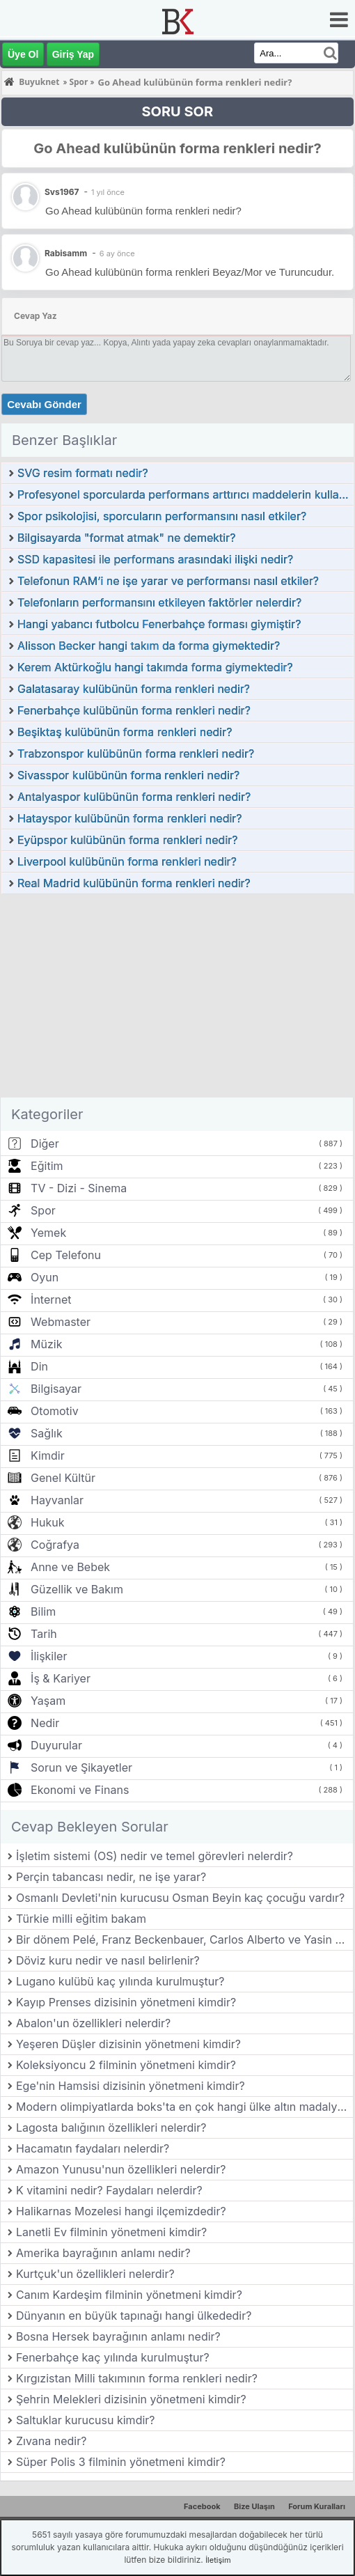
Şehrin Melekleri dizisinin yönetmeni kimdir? (131, 2399)
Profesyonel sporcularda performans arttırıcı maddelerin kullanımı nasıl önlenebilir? (185, 494)
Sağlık (47, 1433)
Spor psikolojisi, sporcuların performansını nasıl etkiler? (161, 516)
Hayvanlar (57, 1500)
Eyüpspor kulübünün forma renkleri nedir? (127, 840)
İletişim (217, 2560)
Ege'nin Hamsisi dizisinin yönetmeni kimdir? (130, 2086)
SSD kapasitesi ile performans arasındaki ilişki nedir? (155, 559)
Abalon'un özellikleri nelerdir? (93, 2023)
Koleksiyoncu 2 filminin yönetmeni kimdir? (126, 2065)
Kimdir (48, 1455)
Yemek (48, 1233)
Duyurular (56, 1745)
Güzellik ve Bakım (77, 1589)
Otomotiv (55, 1411)
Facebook (202, 2506)
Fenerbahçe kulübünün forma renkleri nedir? (134, 710)
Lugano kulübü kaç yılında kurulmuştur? (120, 1981)
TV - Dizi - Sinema (79, 1188)
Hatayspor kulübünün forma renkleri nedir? (129, 818)
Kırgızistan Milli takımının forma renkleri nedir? (137, 2378)
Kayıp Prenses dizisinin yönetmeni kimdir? (126, 2002)
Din (39, 1366)
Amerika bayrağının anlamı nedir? (103, 2253)
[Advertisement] (177, 999)
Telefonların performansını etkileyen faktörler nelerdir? (159, 602)
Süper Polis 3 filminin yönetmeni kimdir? (121, 2462)
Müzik (46, 1344)
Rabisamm (66, 253)
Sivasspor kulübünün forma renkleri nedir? (128, 775)
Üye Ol (23, 54)
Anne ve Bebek (70, 1567)
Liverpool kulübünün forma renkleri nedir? (127, 861)
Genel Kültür (63, 1478)
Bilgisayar (56, 1389)
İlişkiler (49, 1656)
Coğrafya (55, 1545)
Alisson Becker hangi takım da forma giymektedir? (148, 646)
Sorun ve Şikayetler (81, 1767)
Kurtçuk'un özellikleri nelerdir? (95, 2274)
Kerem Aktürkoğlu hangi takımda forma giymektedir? (155, 667)
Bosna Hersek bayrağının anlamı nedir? (118, 2336)
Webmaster (60, 1322)
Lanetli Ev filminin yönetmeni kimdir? (111, 2232)
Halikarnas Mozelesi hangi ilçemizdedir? (121, 2211)
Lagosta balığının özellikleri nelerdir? (111, 2127)
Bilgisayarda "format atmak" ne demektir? (126, 538)
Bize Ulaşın (254, 2506)
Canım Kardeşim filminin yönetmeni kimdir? (129, 2295)
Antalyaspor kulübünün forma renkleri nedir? (134, 797)
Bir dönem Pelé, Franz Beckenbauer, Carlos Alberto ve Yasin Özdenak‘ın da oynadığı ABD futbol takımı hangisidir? (184, 1939)
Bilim (43, 1611)
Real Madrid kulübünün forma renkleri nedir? (134, 883)
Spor (43, 1210)
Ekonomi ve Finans (80, 1790)
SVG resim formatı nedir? (82, 473)
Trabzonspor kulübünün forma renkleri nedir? (135, 753)
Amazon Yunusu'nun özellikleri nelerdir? (121, 2169)
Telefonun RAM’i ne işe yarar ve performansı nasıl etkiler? (168, 581)
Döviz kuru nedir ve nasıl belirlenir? (108, 1960)
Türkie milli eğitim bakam (81, 1919)
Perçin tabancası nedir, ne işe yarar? (111, 1877)
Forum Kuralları (316, 2506)
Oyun (44, 1277)
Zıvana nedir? (51, 2441)
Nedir (45, 1723)
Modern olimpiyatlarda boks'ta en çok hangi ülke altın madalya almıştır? (184, 2107)
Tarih (44, 1634)
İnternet (51, 1299)
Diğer (45, 1143)
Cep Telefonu (66, 1255)
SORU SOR (177, 111)
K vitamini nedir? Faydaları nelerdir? (109, 2190)
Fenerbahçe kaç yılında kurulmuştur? (113, 2357)
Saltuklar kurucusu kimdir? (85, 2420)
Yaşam (48, 1701)
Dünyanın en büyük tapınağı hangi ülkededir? (133, 2316)
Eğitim (47, 1166)
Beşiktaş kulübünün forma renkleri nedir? (124, 732)
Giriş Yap (73, 54)
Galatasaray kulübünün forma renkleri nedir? (133, 689)
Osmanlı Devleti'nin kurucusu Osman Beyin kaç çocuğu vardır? (180, 1898)
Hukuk (47, 1522)
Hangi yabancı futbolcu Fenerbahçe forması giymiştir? (159, 624)
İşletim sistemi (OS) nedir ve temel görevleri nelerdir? (154, 1856)
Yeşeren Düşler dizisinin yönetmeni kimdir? (128, 2044)
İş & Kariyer (60, 1678)
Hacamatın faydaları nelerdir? (92, 2148)
